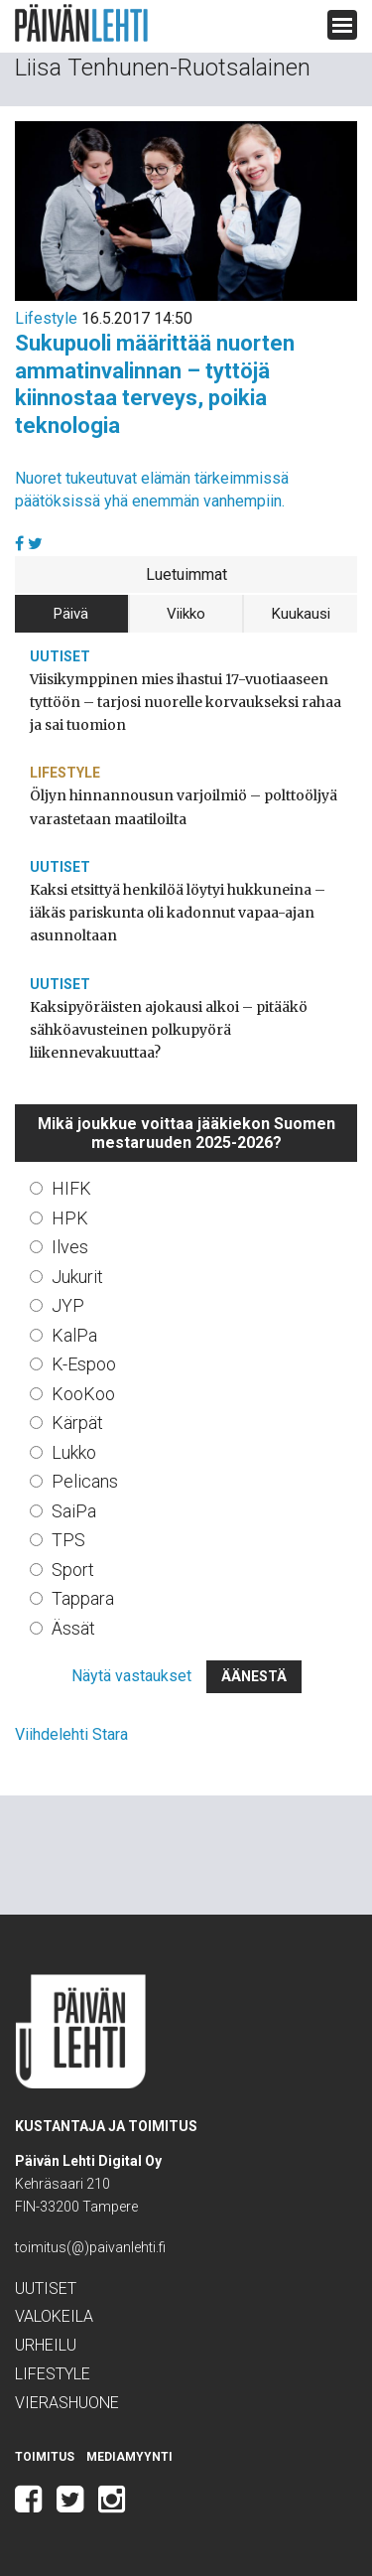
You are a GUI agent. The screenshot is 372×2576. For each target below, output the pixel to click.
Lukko (74, 1452)
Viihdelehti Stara (71, 1734)
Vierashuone (67, 2402)
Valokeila (54, 2316)
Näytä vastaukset (131, 1675)
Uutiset (60, 656)
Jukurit (77, 1276)
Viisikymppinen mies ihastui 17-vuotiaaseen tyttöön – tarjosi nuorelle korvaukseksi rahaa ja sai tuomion (185, 702)
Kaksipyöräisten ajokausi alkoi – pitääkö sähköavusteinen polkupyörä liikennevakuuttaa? (169, 1030)
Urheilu (45, 2345)
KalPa (74, 1335)
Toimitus (44, 2457)
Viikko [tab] (186, 614)
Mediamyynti (129, 2457)
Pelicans (85, 1481)
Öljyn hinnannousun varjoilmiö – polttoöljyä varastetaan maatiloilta (183, 807)
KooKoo (83, 1393)
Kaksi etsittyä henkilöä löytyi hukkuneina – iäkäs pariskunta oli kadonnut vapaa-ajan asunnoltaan (177, 912)
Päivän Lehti (81, 23)
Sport (73, 1569)
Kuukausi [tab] (301, 614)
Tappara (83, 1598)
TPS (68, 1539)
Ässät (73, 1628)
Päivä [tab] (71, 614)
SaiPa (74, 1511)
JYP (68, 1305)
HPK (70, 1218)
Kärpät (77, 1422)
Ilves (70, 1246)
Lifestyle (46, 318)
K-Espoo (84, 1364)
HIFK (71, 1188)
